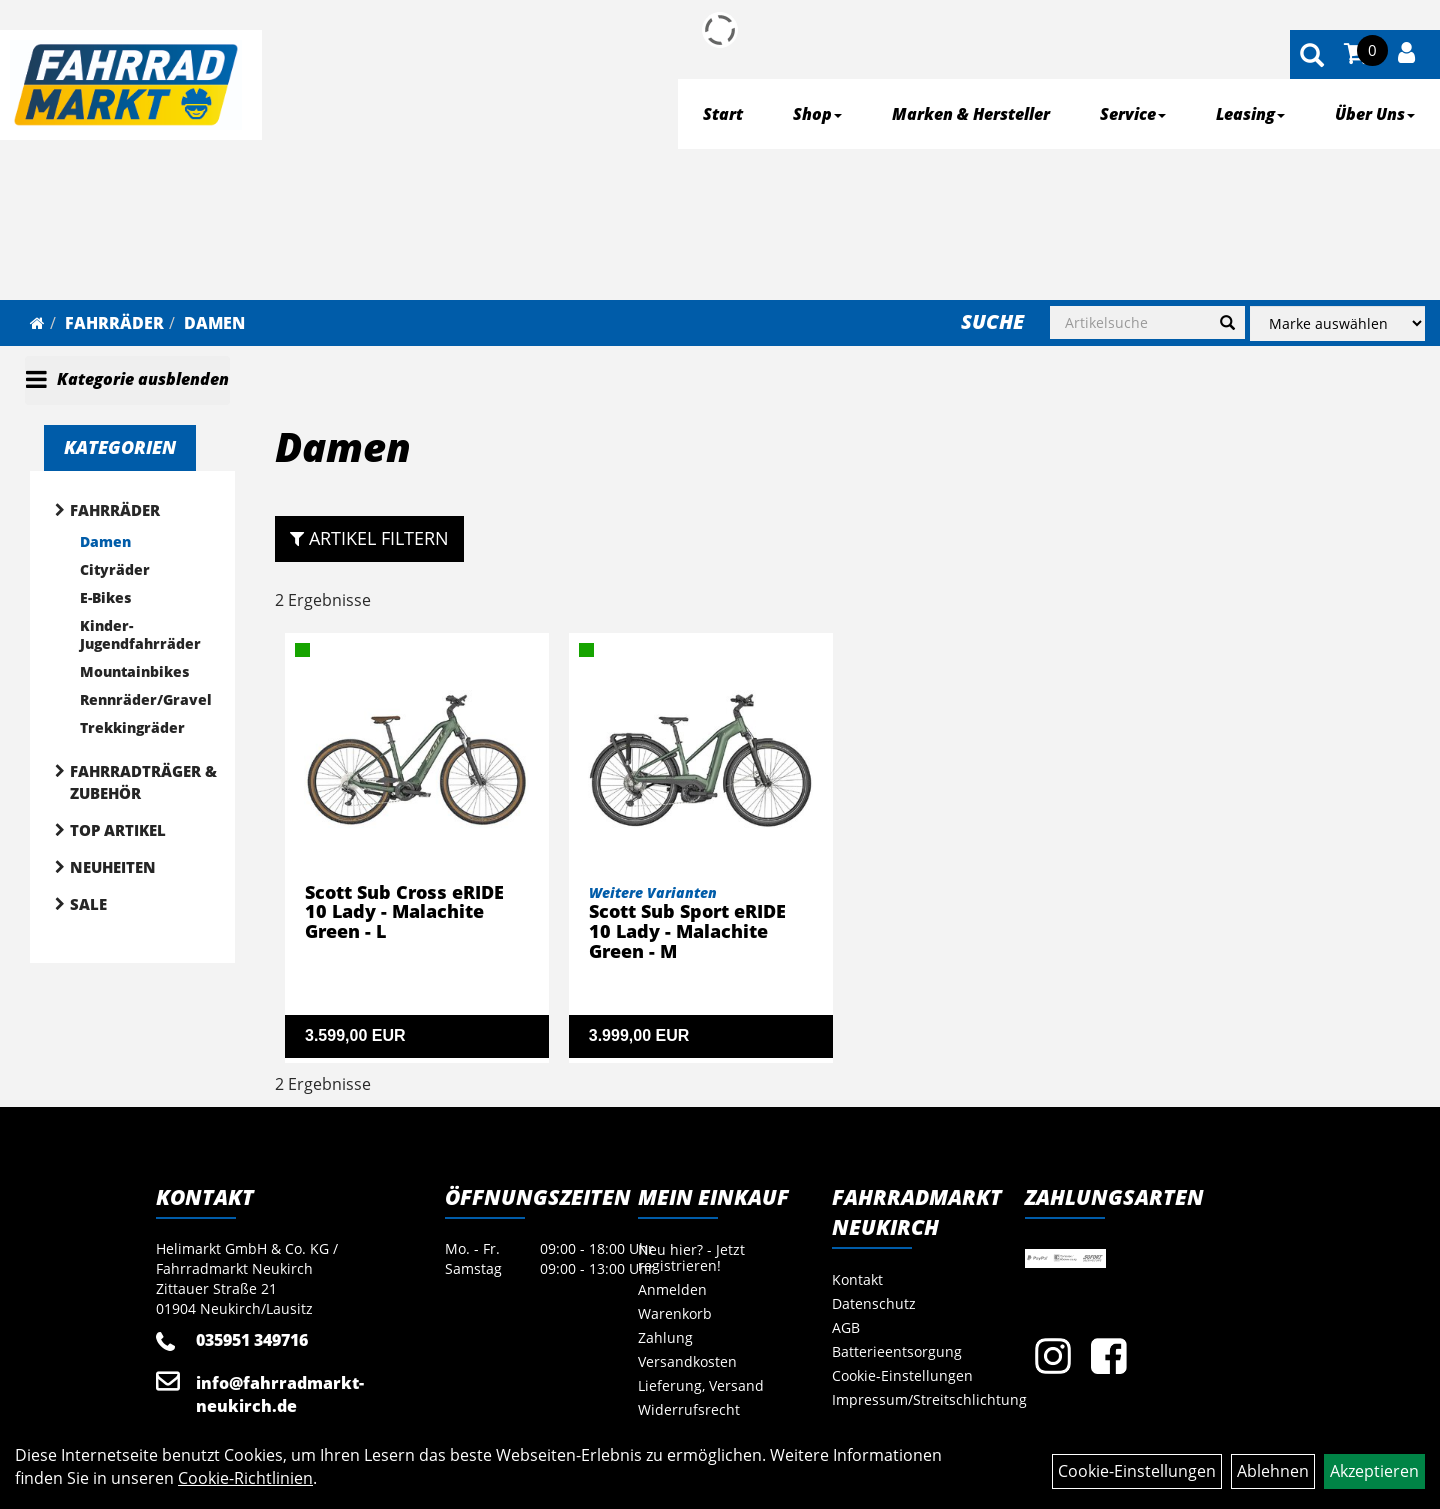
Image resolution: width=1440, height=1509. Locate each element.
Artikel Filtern (369, 538)
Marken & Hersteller (971, 114)
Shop (817, 114)
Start (723, 114)
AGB (846, 1327)
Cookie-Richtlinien (245, 1478)
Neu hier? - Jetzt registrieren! (691, 1257)
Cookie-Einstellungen (902, 1375)
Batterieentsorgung (897, 1351)
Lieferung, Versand (701, 1385)
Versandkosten (687, 1361)
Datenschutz (874, 1303)
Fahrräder (114, 323)
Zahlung (665, 1337)
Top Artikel (118, 830)
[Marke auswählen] (1337, 323)
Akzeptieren (1374, 1471)
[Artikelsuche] (1312, 56)
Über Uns (1375, 114)
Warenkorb (675, 1313)
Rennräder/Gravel (146, 699)
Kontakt (857, 1279)
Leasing (1250, 114)
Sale (88, 904)
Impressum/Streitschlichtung (906, 1399)
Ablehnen (1273, 1471)
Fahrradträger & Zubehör (143, 782)
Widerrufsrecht (689, 1409)
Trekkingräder (132, 727)
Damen (214, 323)
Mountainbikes (134, 671)
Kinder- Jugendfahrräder (140, 634)
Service (1133, 114)
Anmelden (672, 1289)
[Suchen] (1227, 322)
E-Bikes (105, 597)
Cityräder (115, 569)
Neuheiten (113, 867)
